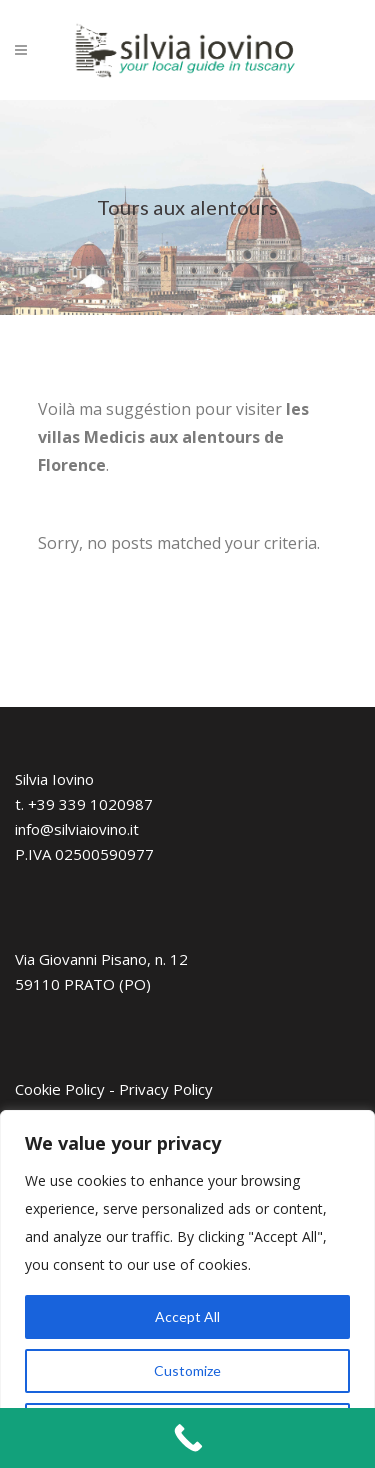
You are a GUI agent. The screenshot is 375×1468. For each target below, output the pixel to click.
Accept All (187, 1316)
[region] (187, 1289)
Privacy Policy (166, 1089)
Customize (187, 1370)
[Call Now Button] (187, 1438)
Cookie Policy (60, 1089)
